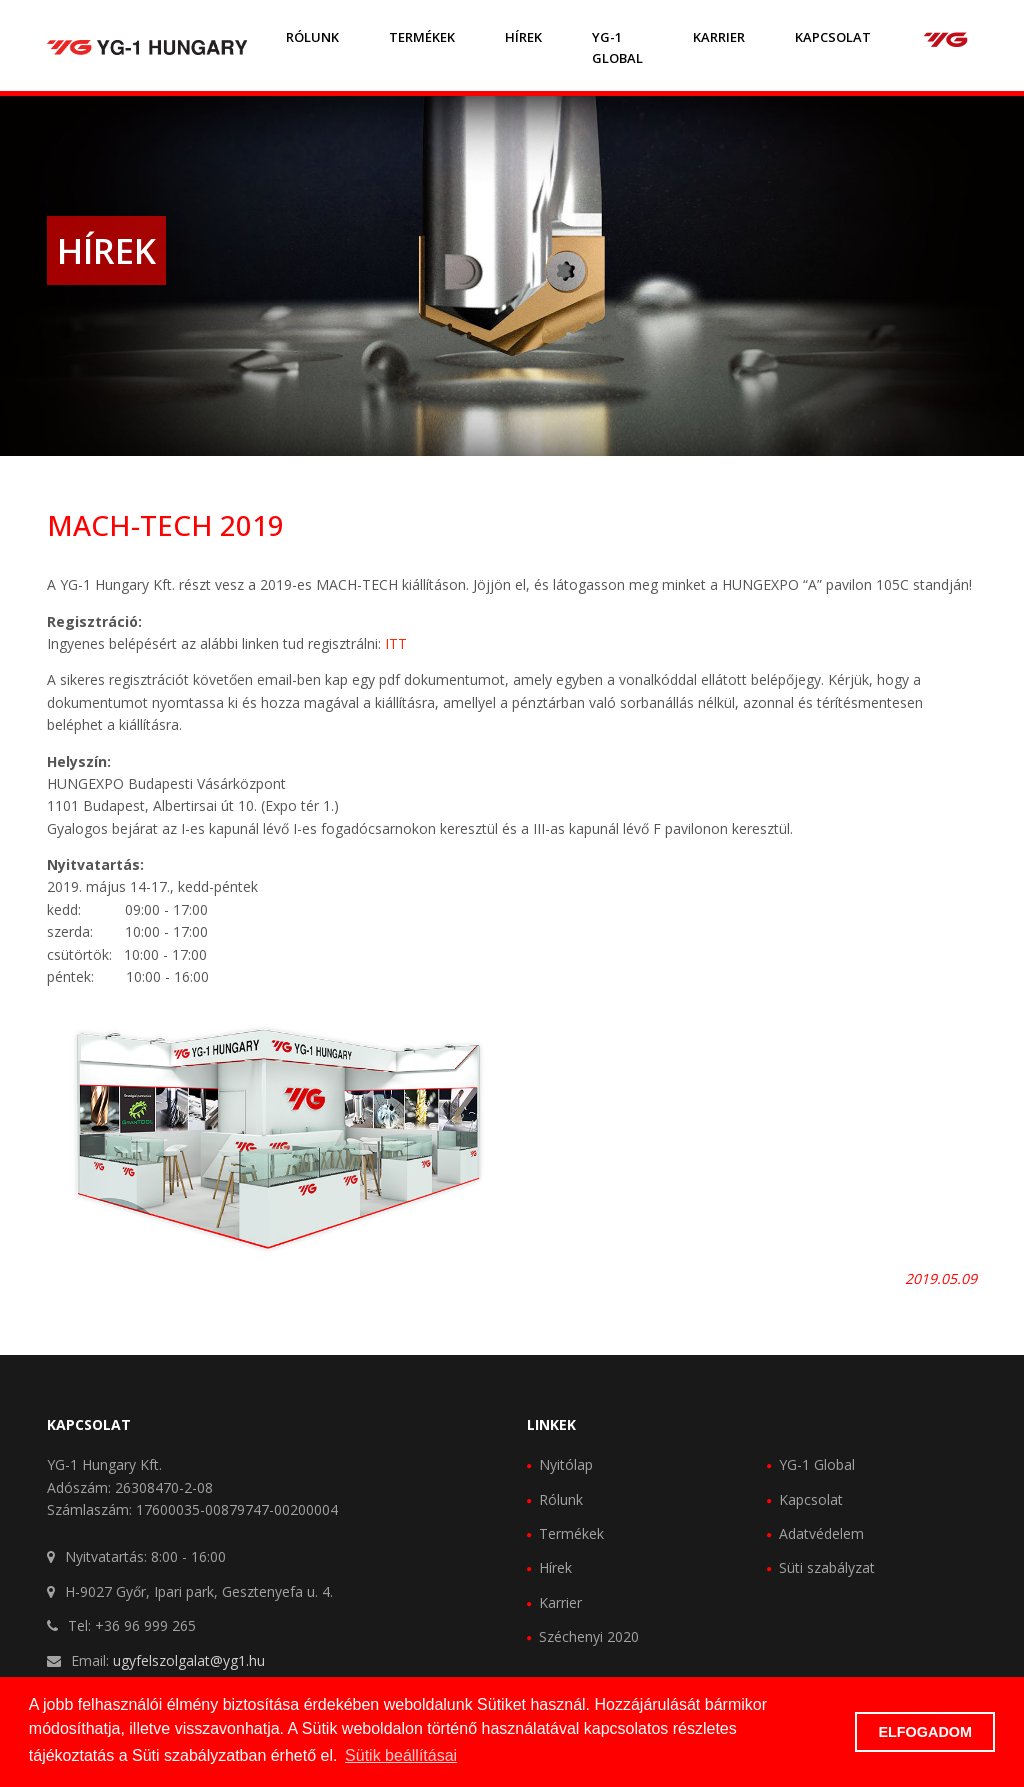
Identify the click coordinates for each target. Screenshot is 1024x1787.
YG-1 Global (817, 1464)
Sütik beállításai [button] (401, 1755)
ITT (396, 643)
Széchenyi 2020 (589, 1636)
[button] (834, 1732)
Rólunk (312, 37)
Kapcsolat (833, 37)
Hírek (523, 37)
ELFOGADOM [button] (925, 1732)
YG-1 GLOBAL (617, 47)
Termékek (422, 37)
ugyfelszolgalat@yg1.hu (189, 1660)
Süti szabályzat (827, 1567)
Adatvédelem (821, 1533)
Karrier (719, 37)
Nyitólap (566, 1464)
